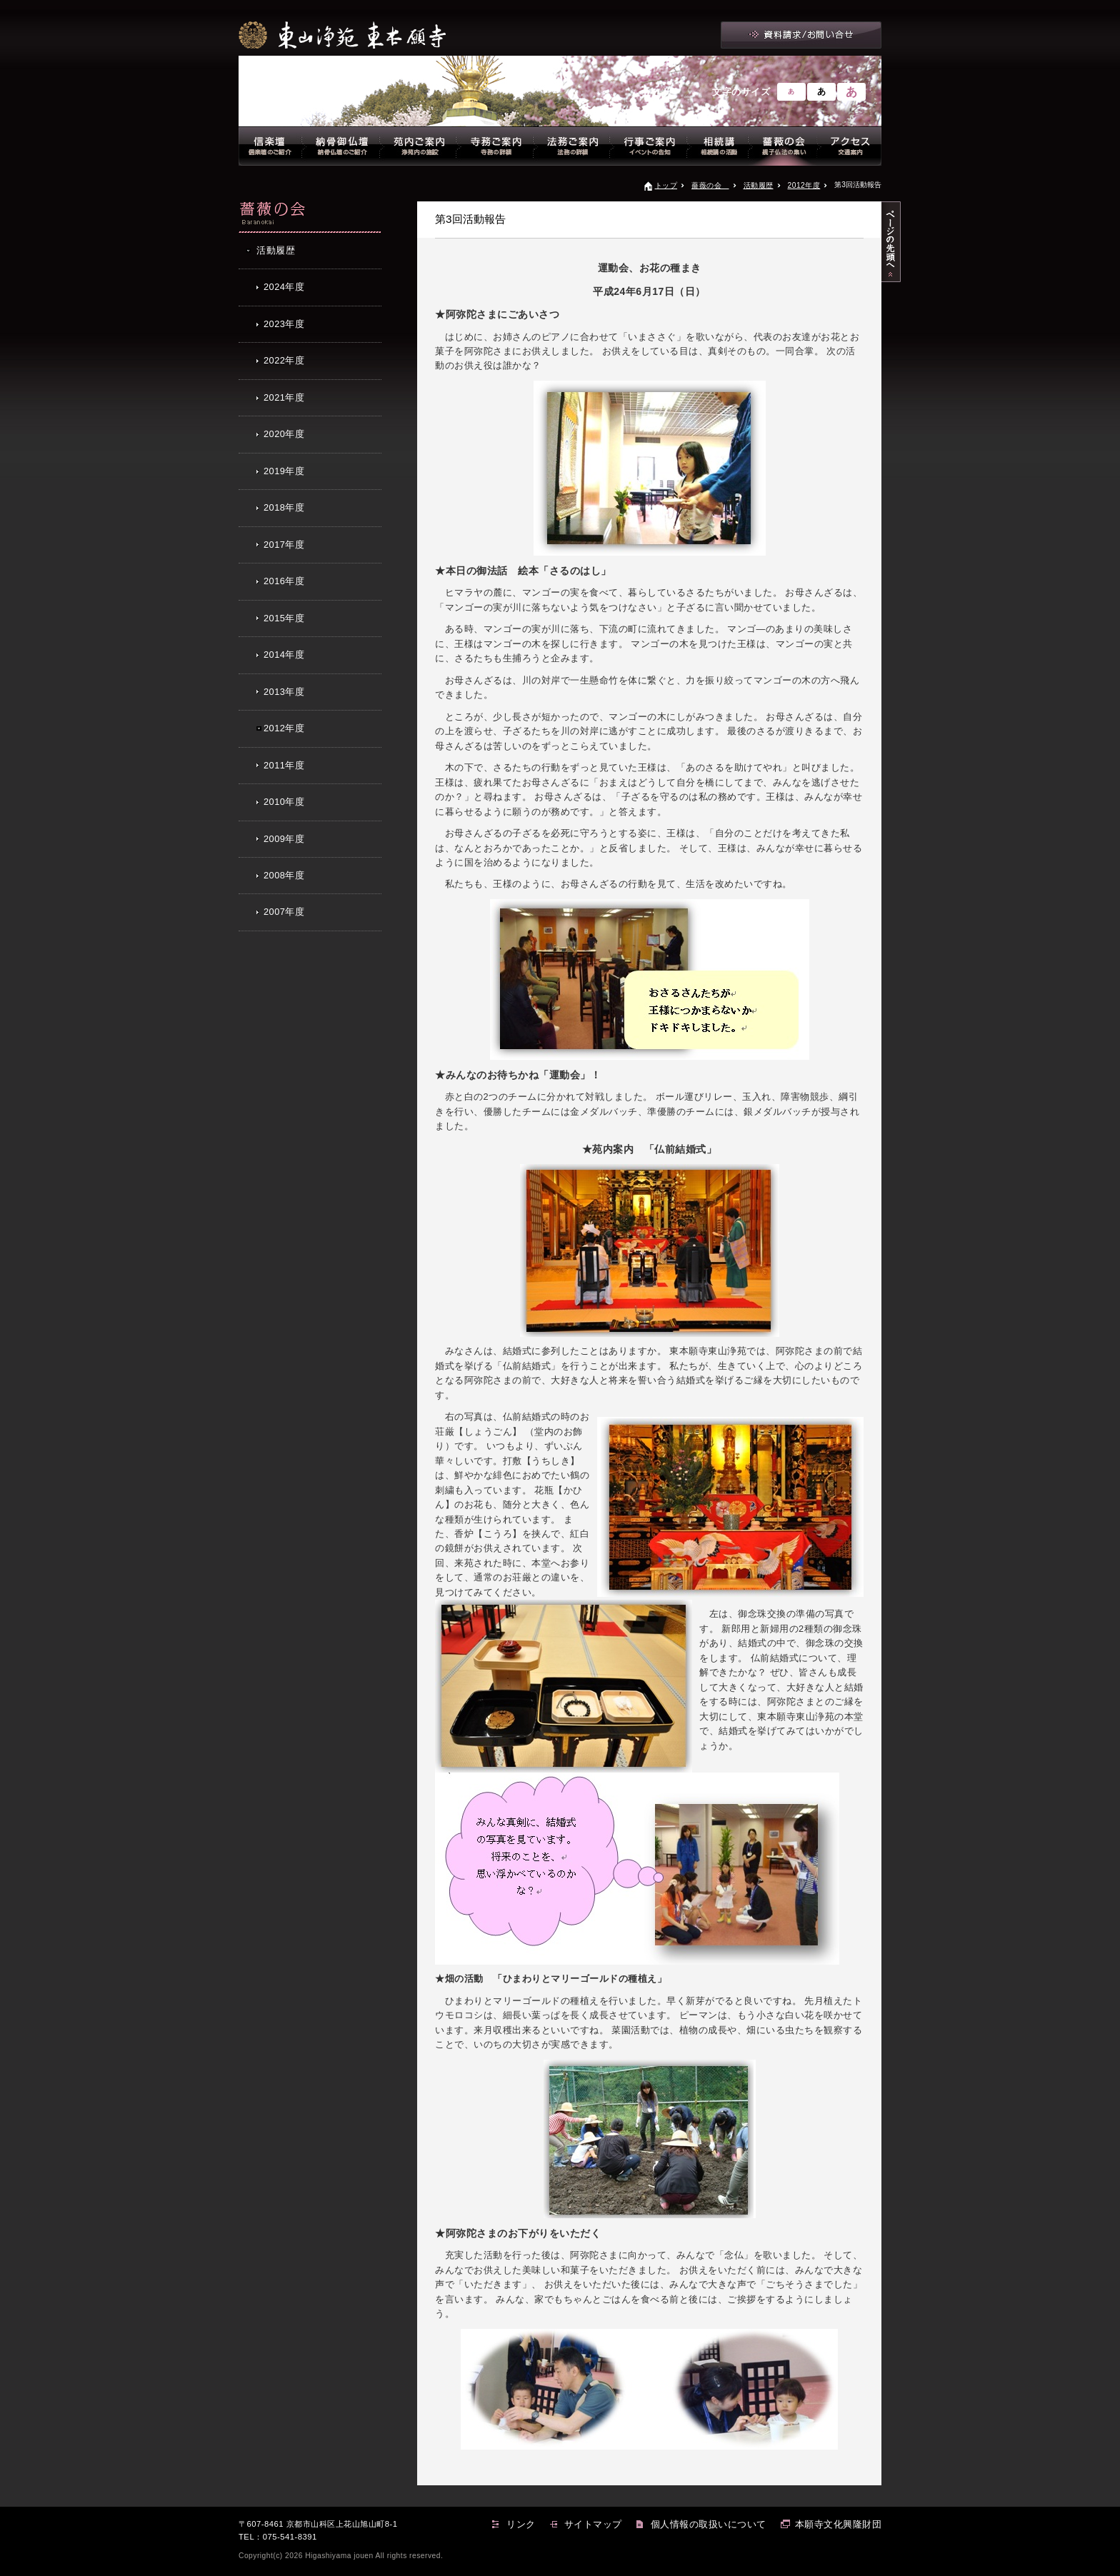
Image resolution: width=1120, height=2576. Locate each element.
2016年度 (284, 581)
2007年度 (284, 911)
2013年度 (284, 691)
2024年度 (284, 286)
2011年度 (284, 765)
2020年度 (284, 434)
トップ (666, 185)
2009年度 (284, 838)
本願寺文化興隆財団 (838, 2524)
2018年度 (284, 507)
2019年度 (284, 471)
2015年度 (284, 618)
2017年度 (284, 544)
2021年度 (284, 397)
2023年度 (284, 324)
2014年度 (284, 654)
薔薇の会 (710, 185)
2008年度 (284, 875)
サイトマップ (593, 2524)
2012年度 (804, 185)
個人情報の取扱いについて (708, 2524)
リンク (521, 2524)
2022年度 (284, 360)
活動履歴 (759, 185)
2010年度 (284, 801)
